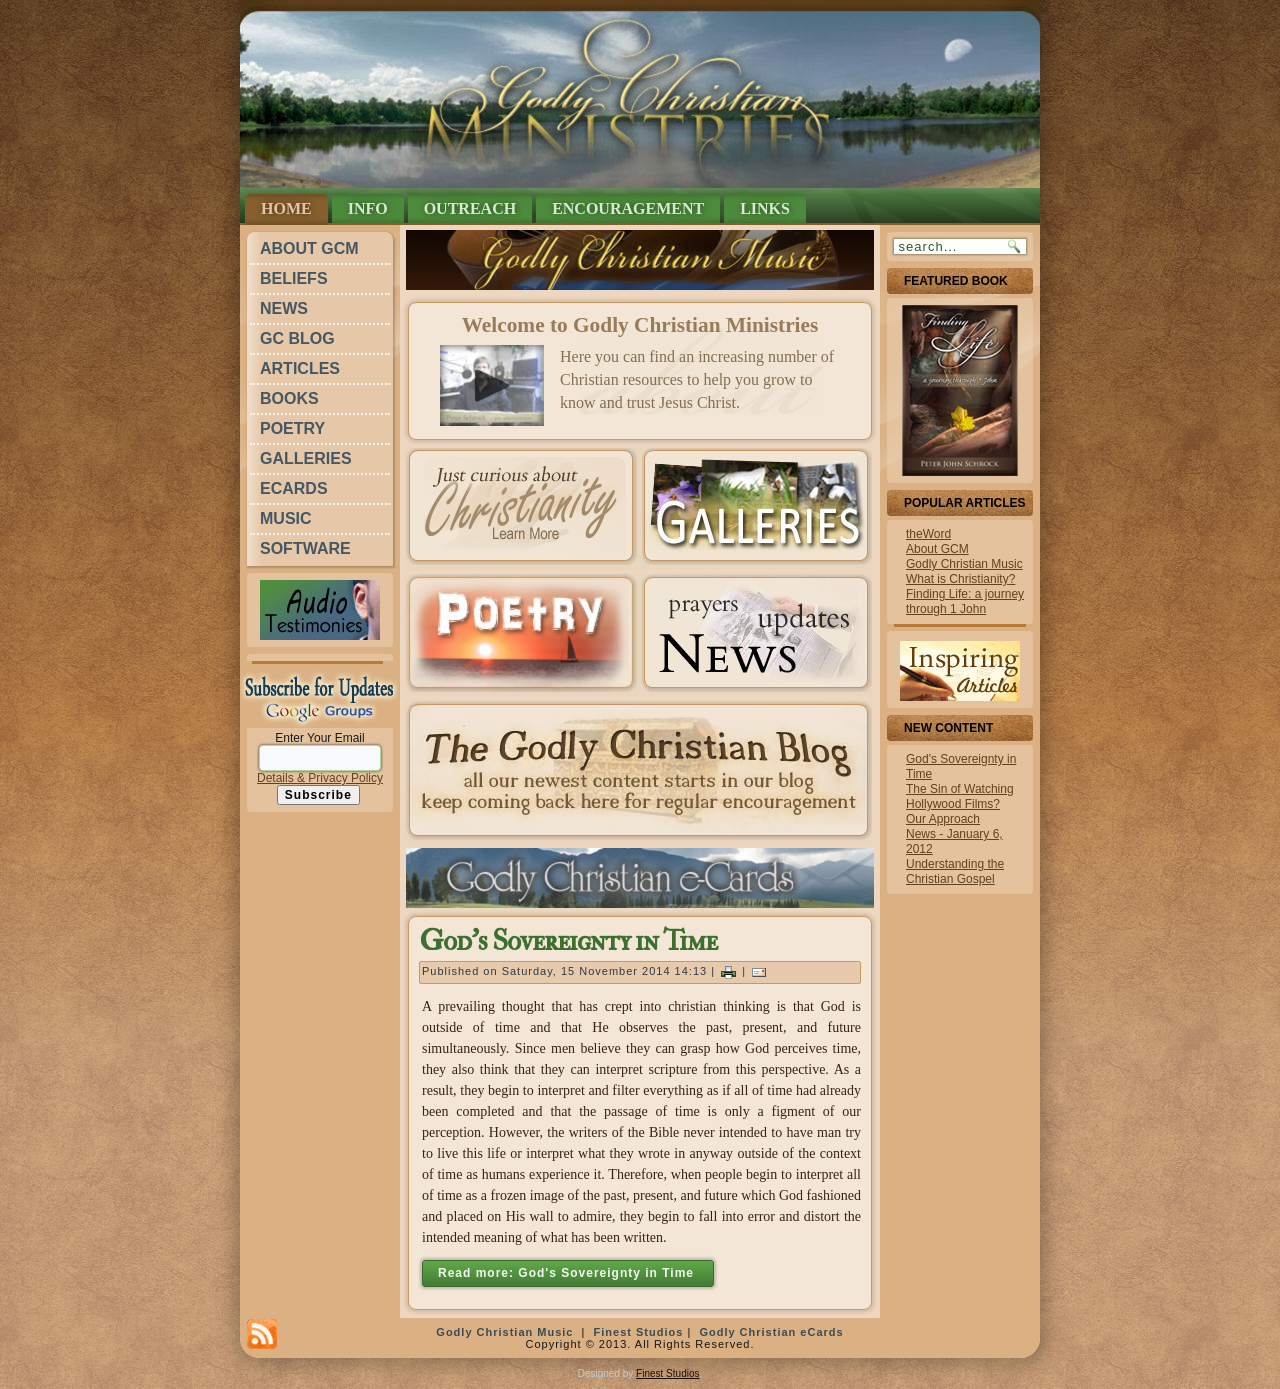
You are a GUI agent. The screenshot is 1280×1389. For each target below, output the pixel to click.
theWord (928, 534)
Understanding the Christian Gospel (955, 871)
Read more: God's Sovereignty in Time (568, 1273)
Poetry (292, 428)
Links (765, 208)
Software (305, 548)
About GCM (309, 248)
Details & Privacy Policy (320, 778)
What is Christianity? (960, 579)
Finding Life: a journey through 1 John (965, 601)
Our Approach (943, 819)
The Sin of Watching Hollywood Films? (960, 796)
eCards (294, 488)
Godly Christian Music (964, 564)
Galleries (306, 458)
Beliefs (294, 278)
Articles (300, 368)
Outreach (470, 208)
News (284, 308)
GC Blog (297, 338)
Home (286, 208)
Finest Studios (639, 1332)
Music (286, 518)
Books (289, 398)
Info (368, 208)
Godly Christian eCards (771, 1332)
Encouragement (628, 208)
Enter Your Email (319, 738)
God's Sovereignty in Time (568, 941)
